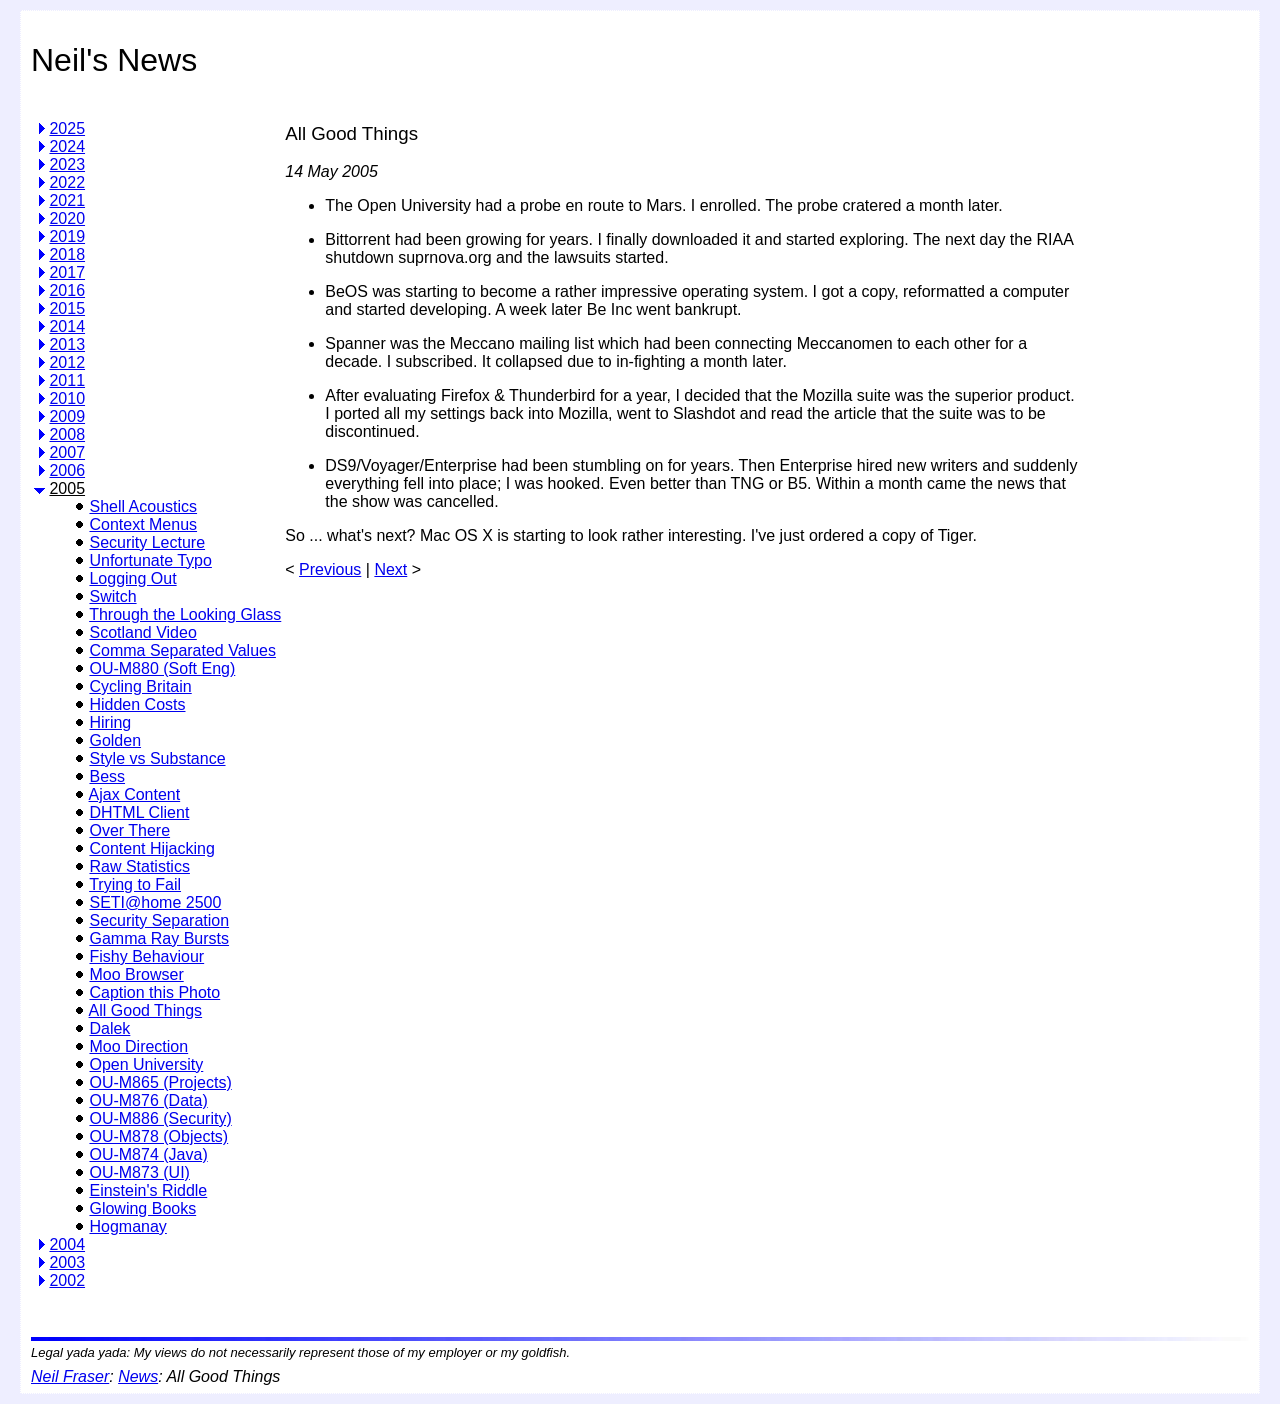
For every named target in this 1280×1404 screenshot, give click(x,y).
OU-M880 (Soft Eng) (162, 668)
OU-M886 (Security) (160, 1118)
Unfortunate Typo (150, 560)
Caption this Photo (154, 992)
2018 (67, 254)
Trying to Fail (135, 884)
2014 (67, 326)
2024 (67, 146)
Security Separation (159, 920)
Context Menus (143, 524)
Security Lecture (147, 542)
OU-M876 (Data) (148, 1100)
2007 (67, 452)
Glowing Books (142, 1208)
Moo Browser (136, 974)
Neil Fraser (70, 1376)
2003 (67, 1262)
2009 (67, 416)
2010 (67, 398)
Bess (107, 776)
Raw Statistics (139, 866)
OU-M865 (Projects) (160, 1082)
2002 (67, 1280)
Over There (129, 830)
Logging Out (132, 578)
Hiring (110, 722)
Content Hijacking (151, 848)
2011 (67, 380)
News (138, 1376)
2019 (67, 236)
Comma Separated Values (182, 650)
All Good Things (146, 1010)
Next (390, 569)
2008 (67, 434)
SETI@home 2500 (155, 902)
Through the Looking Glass (185, 614)
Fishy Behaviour (146, 956)
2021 (67, 200)
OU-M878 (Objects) (158, 1136)
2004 (67, 1244)
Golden (115, 740)
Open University (146, 1064)
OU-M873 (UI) (139, 1172)
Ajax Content (135, 794)
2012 (67, 362)
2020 (67, 218)
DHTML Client (139, 812)
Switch (112, 596)
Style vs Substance (157, 758)
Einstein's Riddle (148, 1190)
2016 (67, 290)
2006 (67, 470)
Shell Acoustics (143, 506)
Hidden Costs (137, 704)
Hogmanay (127, 1226)
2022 (67, 182)
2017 (67, 272)
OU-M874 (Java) (148, 1154)
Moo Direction (138, 1046)
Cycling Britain (140, 686)
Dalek (109, 1028)
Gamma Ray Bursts (159, 938)
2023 (67, 164)
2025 (67, 128)
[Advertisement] (1166, 404)
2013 (67, 344)
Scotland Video (142, 632)
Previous (330, 569)
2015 (67, 308)
